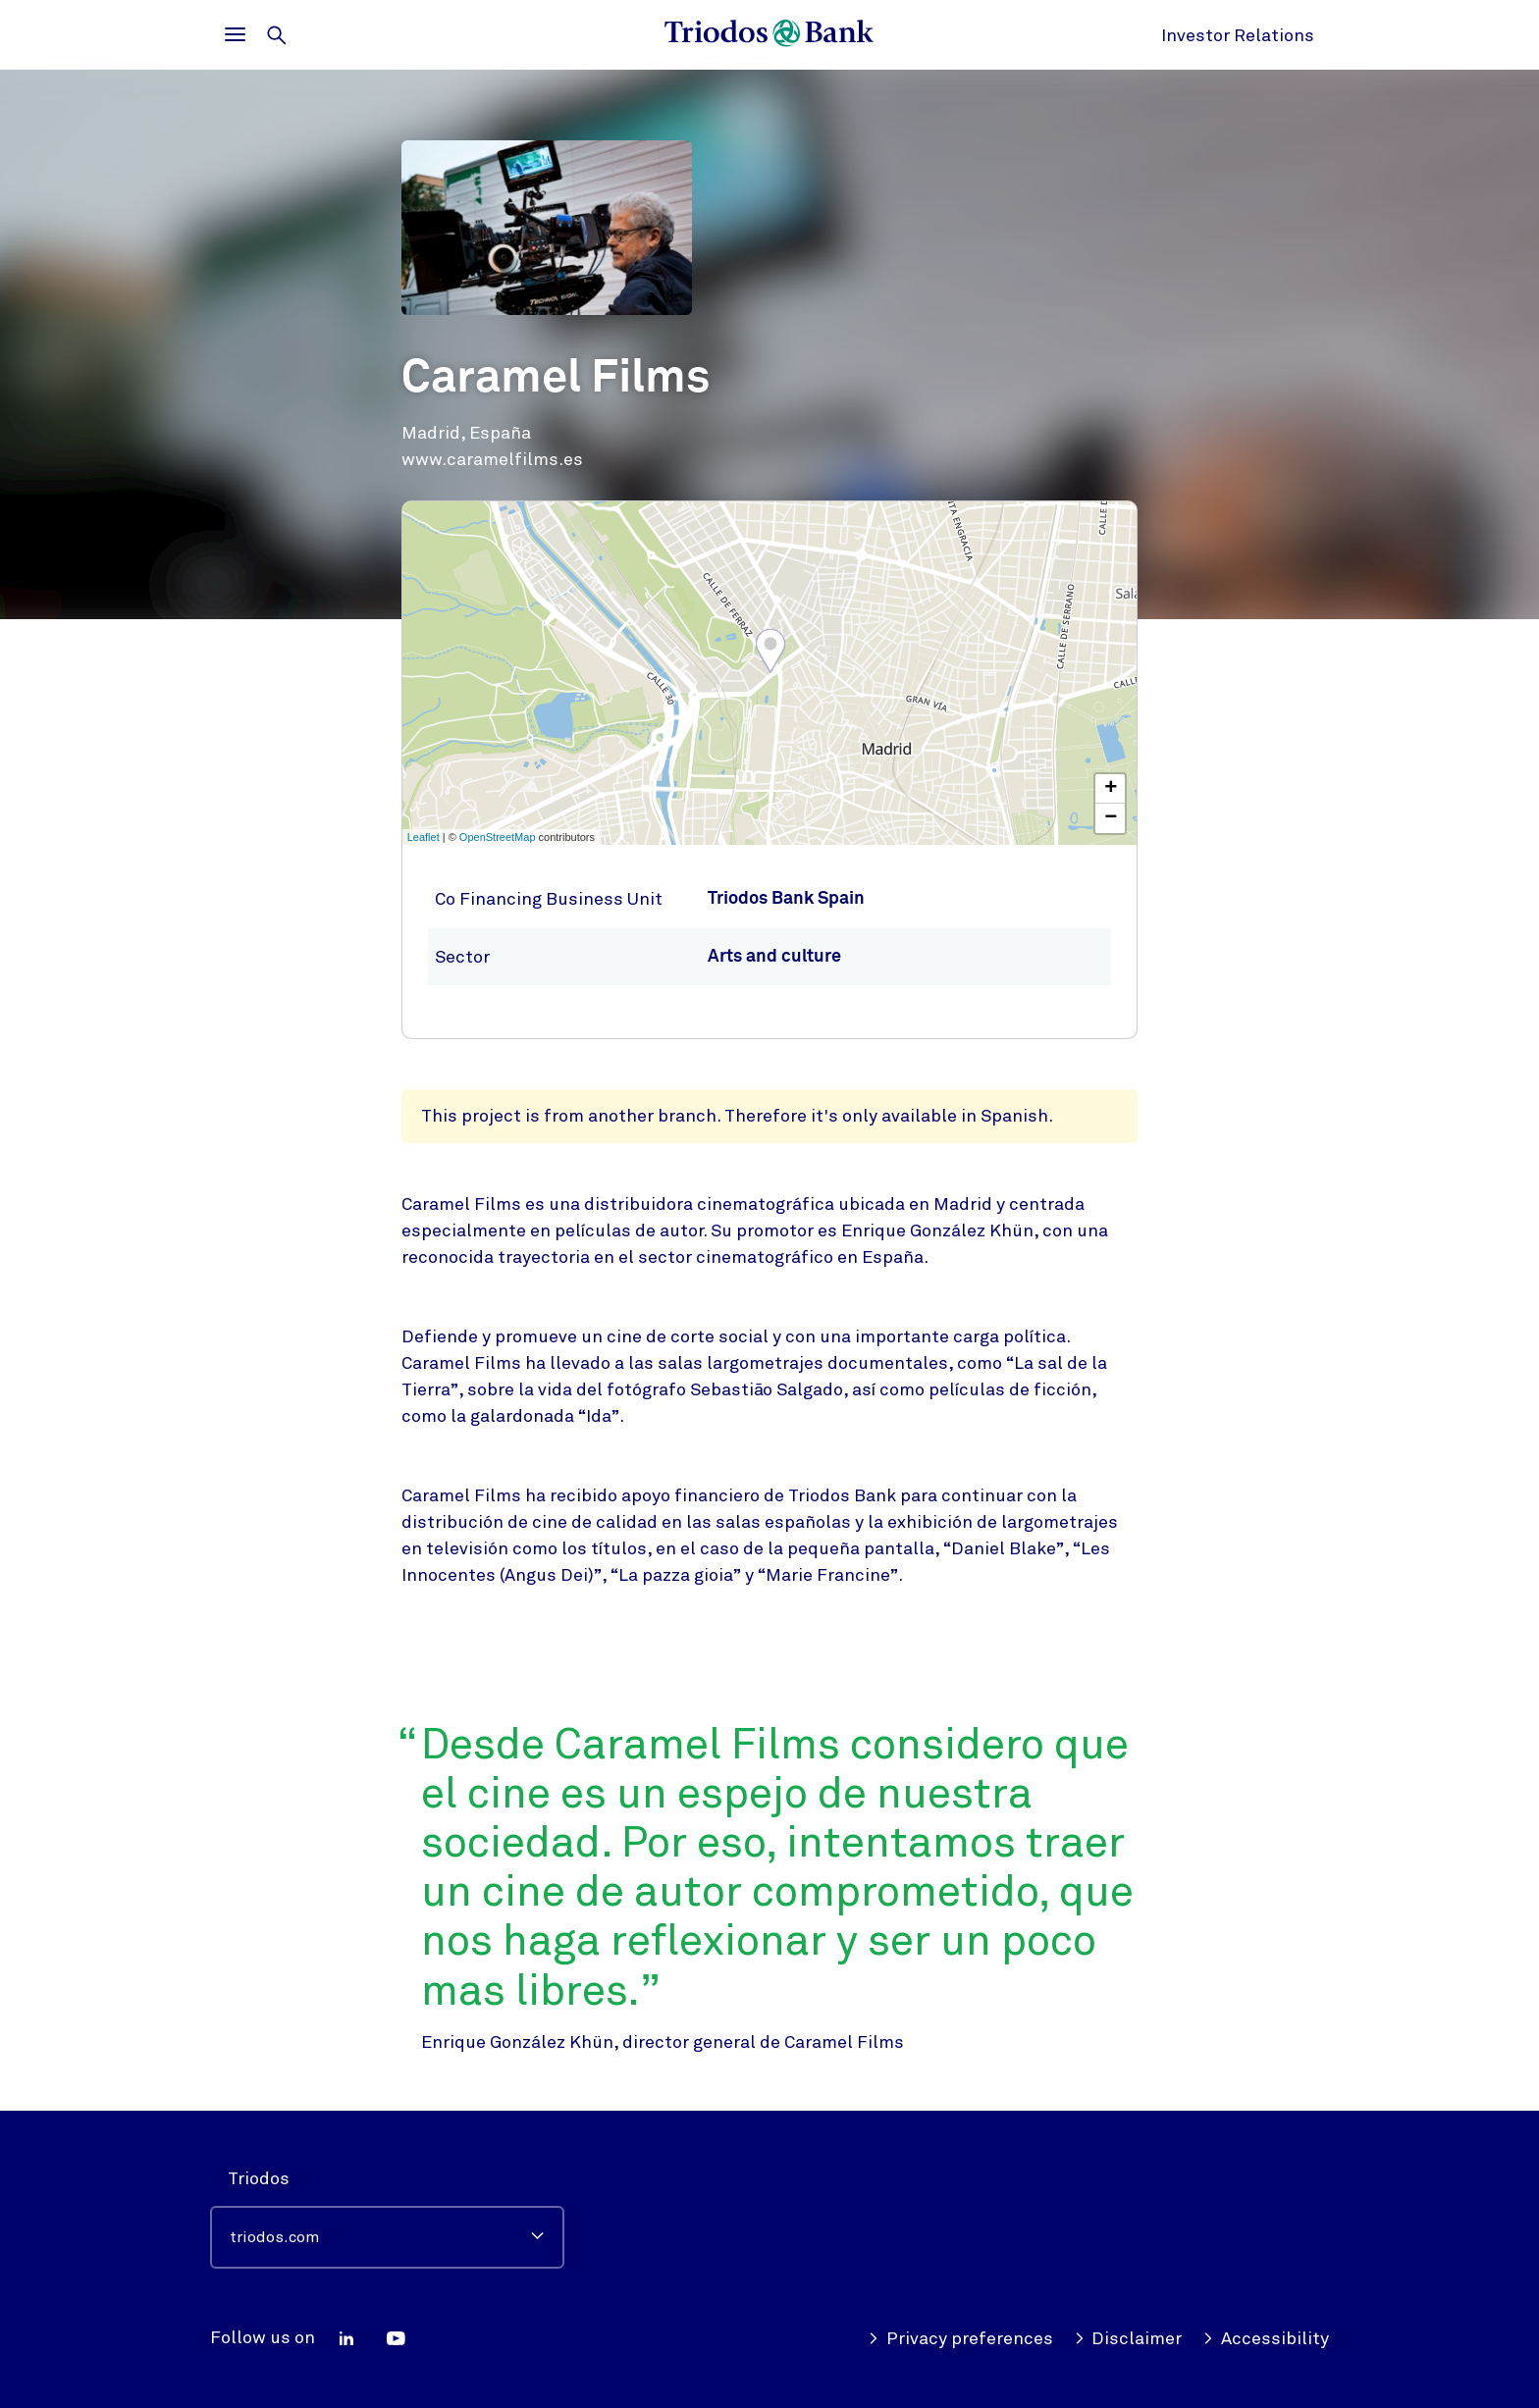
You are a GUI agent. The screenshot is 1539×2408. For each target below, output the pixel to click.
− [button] (1110, 818)
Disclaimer (1128, 2339)
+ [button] (1110, 789)
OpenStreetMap (497, 837)
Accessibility (1265, 2339)
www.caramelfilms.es (492, 459)
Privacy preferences (960, 2339)
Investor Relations (1237, 35)
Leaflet (423, 837)
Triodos (259, 2178)
